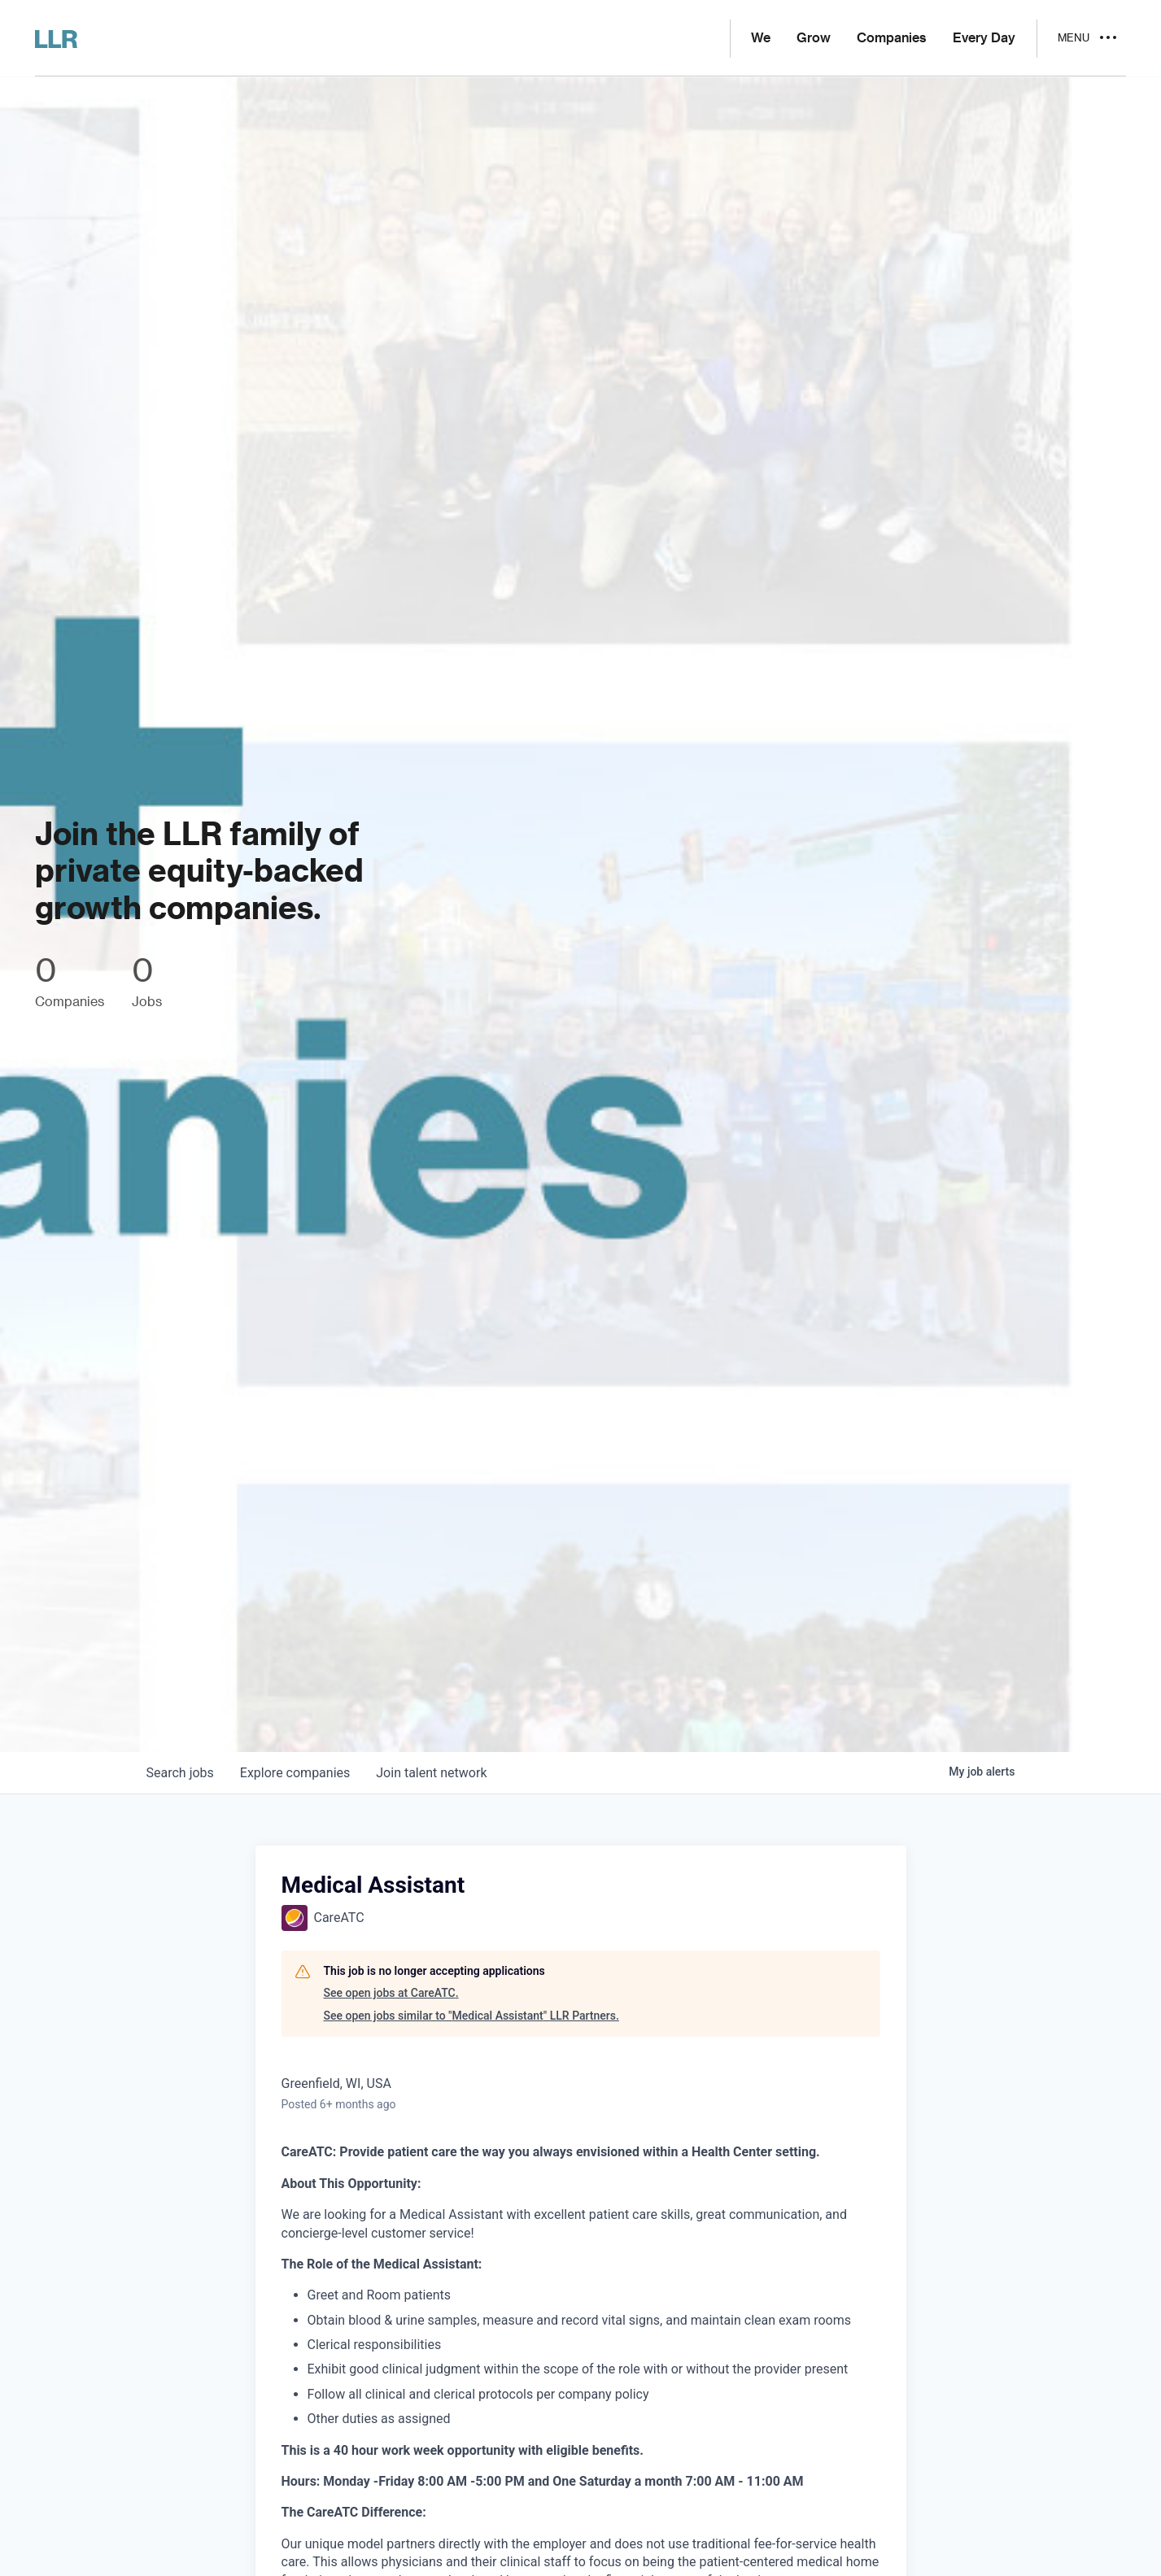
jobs (180, 1773)
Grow (814, 38)
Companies (892, 38)
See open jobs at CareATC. (391, 1992)
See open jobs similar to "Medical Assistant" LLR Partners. (471, 2015)
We (760, 38)
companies (295, 1773)
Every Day (984, 38)
